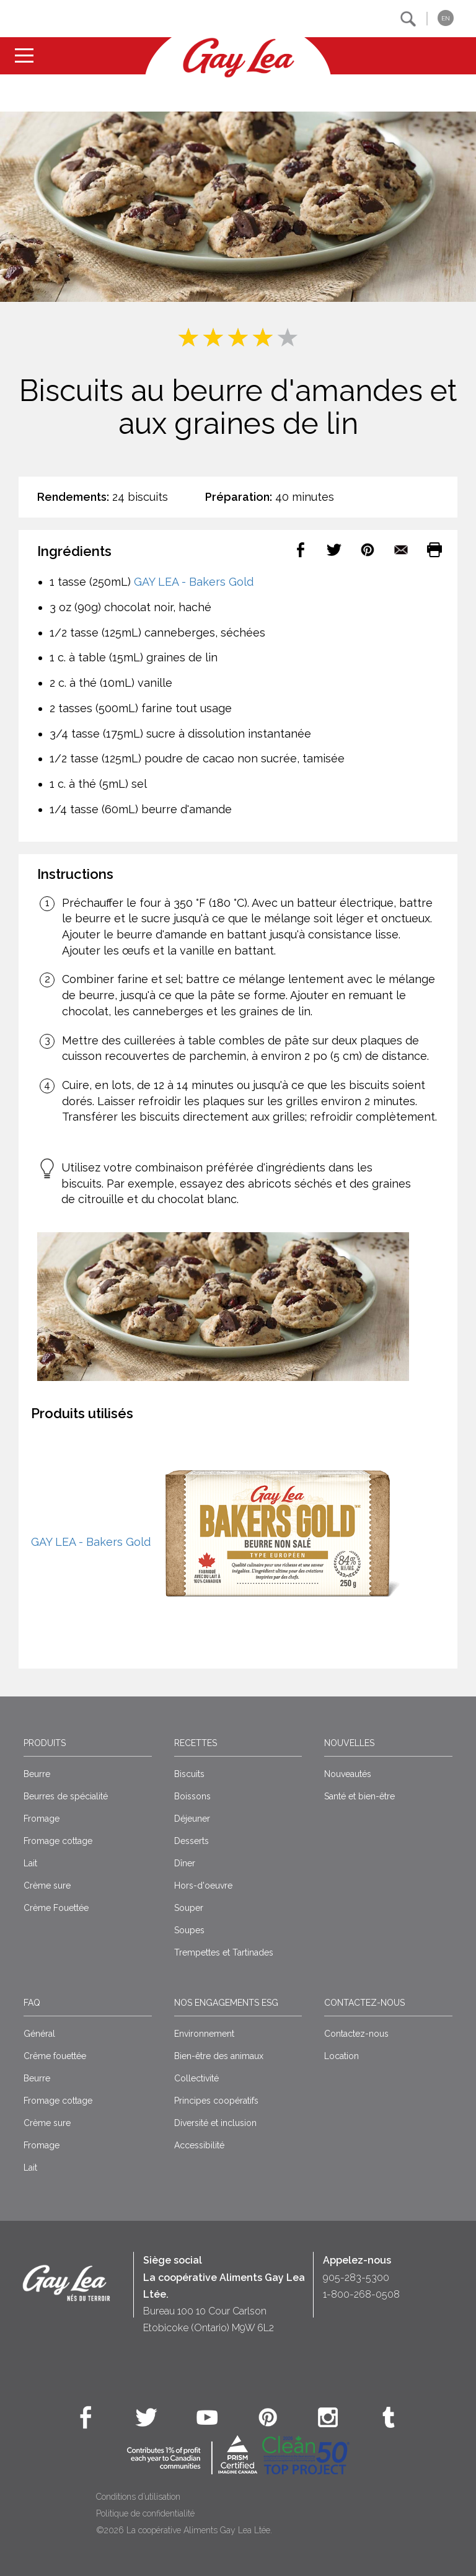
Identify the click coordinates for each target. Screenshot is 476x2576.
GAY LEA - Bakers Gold (193, 581)
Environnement (204, 2034)
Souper (188, 1908)
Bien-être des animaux (218, 2056)
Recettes (195, 1743)
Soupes (189, 1930)
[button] (408, 19)
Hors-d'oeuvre (203, 1885)
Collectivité (196, 2078)
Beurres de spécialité (66, 1796)
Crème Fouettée (56, 1908)
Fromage (42, 1819)
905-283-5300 (356, 2277)
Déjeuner (192, 1819)
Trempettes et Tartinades (223, 1952)
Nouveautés (347, 1774)
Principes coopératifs (216, 2101)
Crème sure (47, 1885)
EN (445, 18)
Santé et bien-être (359, 1796)
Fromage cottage (58, 1841)
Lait (30, 1863)
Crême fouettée (55, 2056)
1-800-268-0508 (361, 2294)
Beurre (37, 1774)
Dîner (184, 1863)
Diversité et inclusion (215, 2123)
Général (39, 2034)
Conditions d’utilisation (138, 2497)
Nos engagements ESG (226, 2003)
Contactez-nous (364, 2003)
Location (341, 2056)
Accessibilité (199, 2145)
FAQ (32, 2003)
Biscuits (189, 1774)
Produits (45, 1743)
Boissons (192, 1796)
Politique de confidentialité (145, 2513)
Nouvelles (349, 1743)
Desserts (191, 1841)
